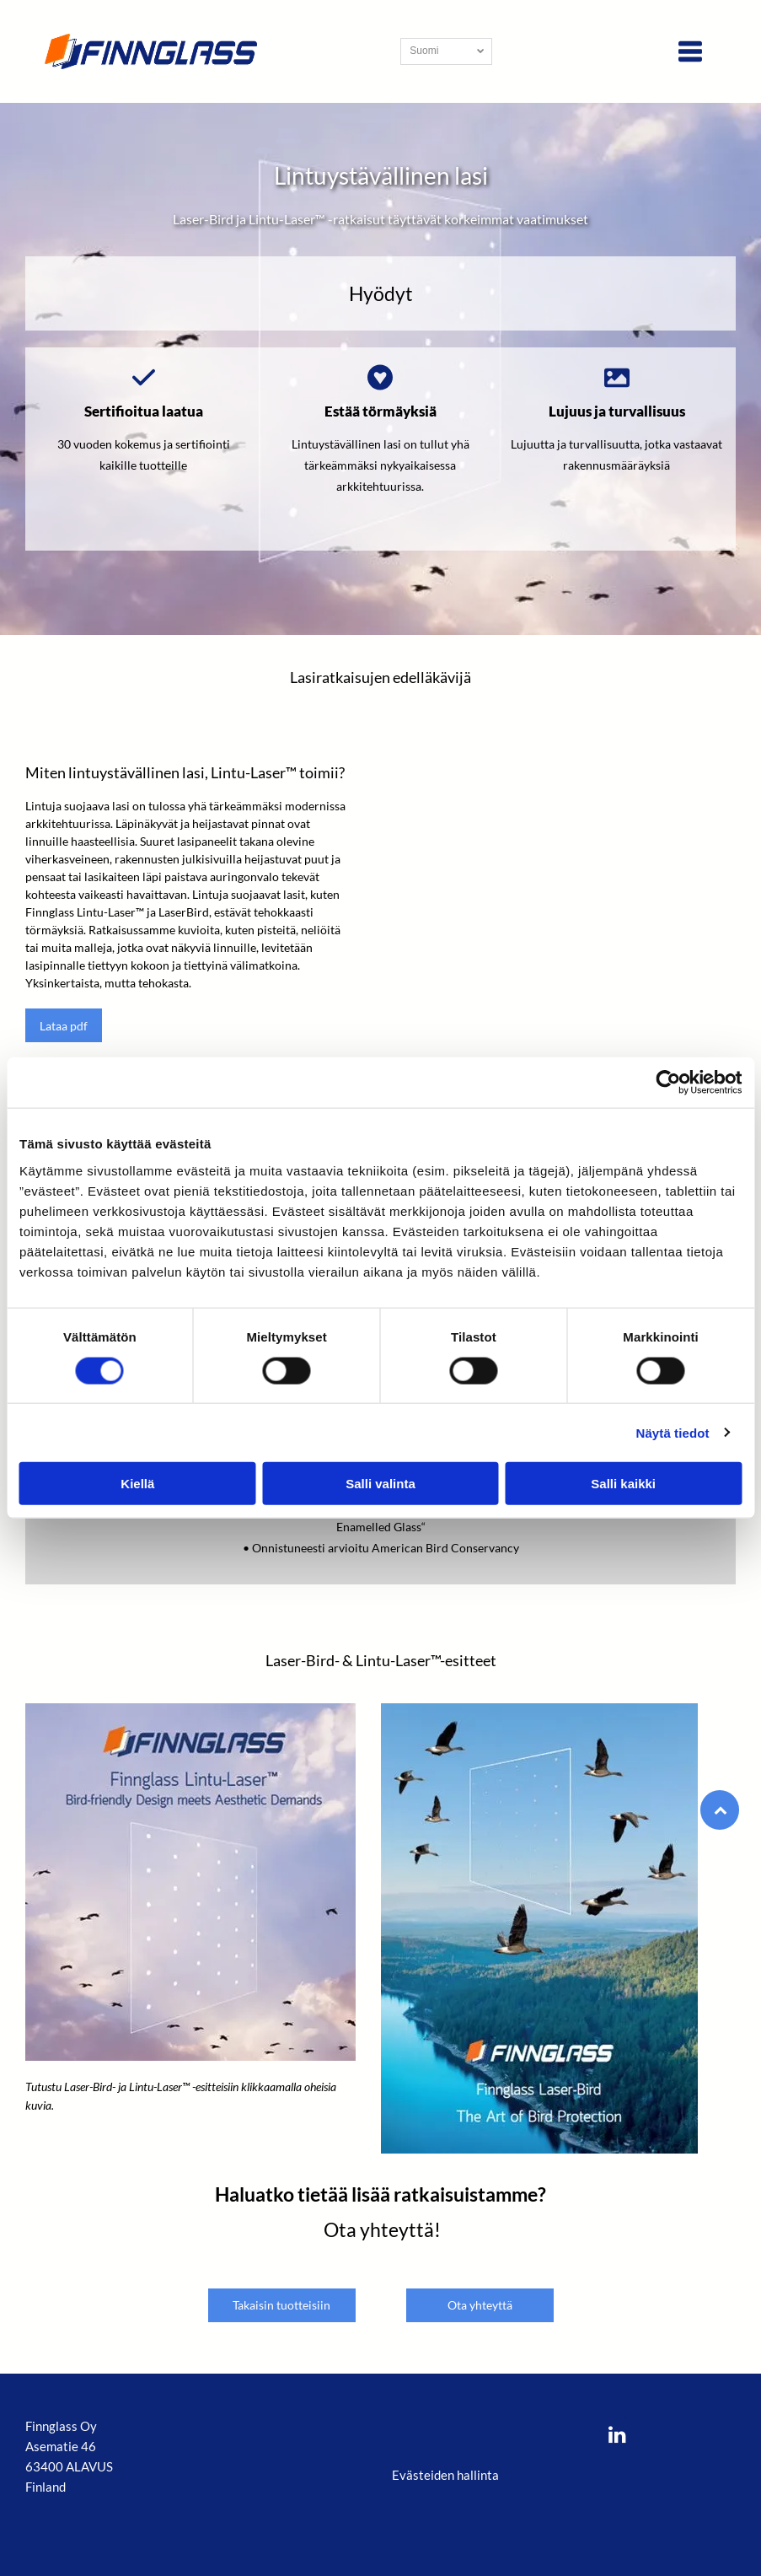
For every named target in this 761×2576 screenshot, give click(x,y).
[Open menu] (690, 51)
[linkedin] (616, 2436)
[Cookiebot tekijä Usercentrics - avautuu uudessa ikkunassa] (668, 1082)
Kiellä (137, 1483)
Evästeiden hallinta (445, 2474)
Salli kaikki (623, 1483)
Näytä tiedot (673, 1432)
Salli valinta (380, 1483)
